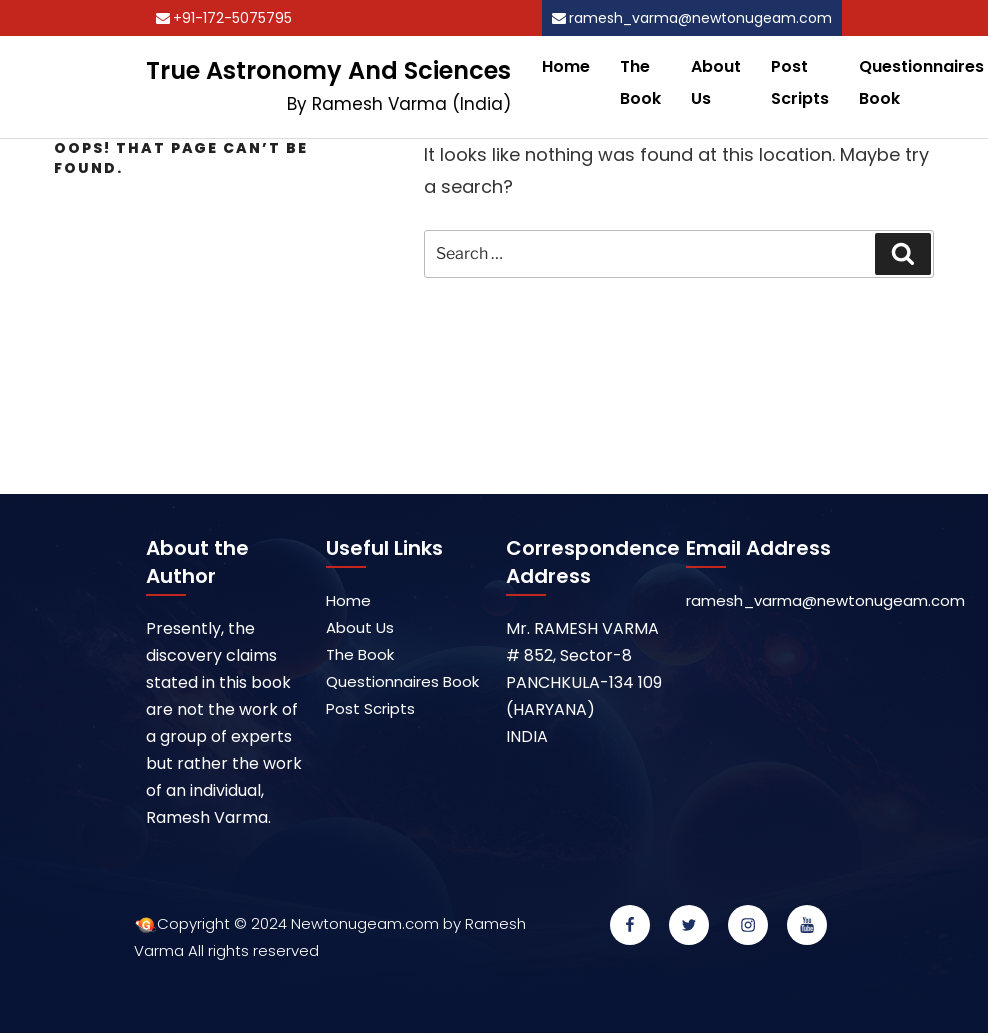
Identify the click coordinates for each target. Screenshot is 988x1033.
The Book (640, 82)
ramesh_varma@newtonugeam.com (700, 18)
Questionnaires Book (402, 681)
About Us (716, 82)
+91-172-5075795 (232, 18)
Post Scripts (800, 82)
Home (566, 66)
